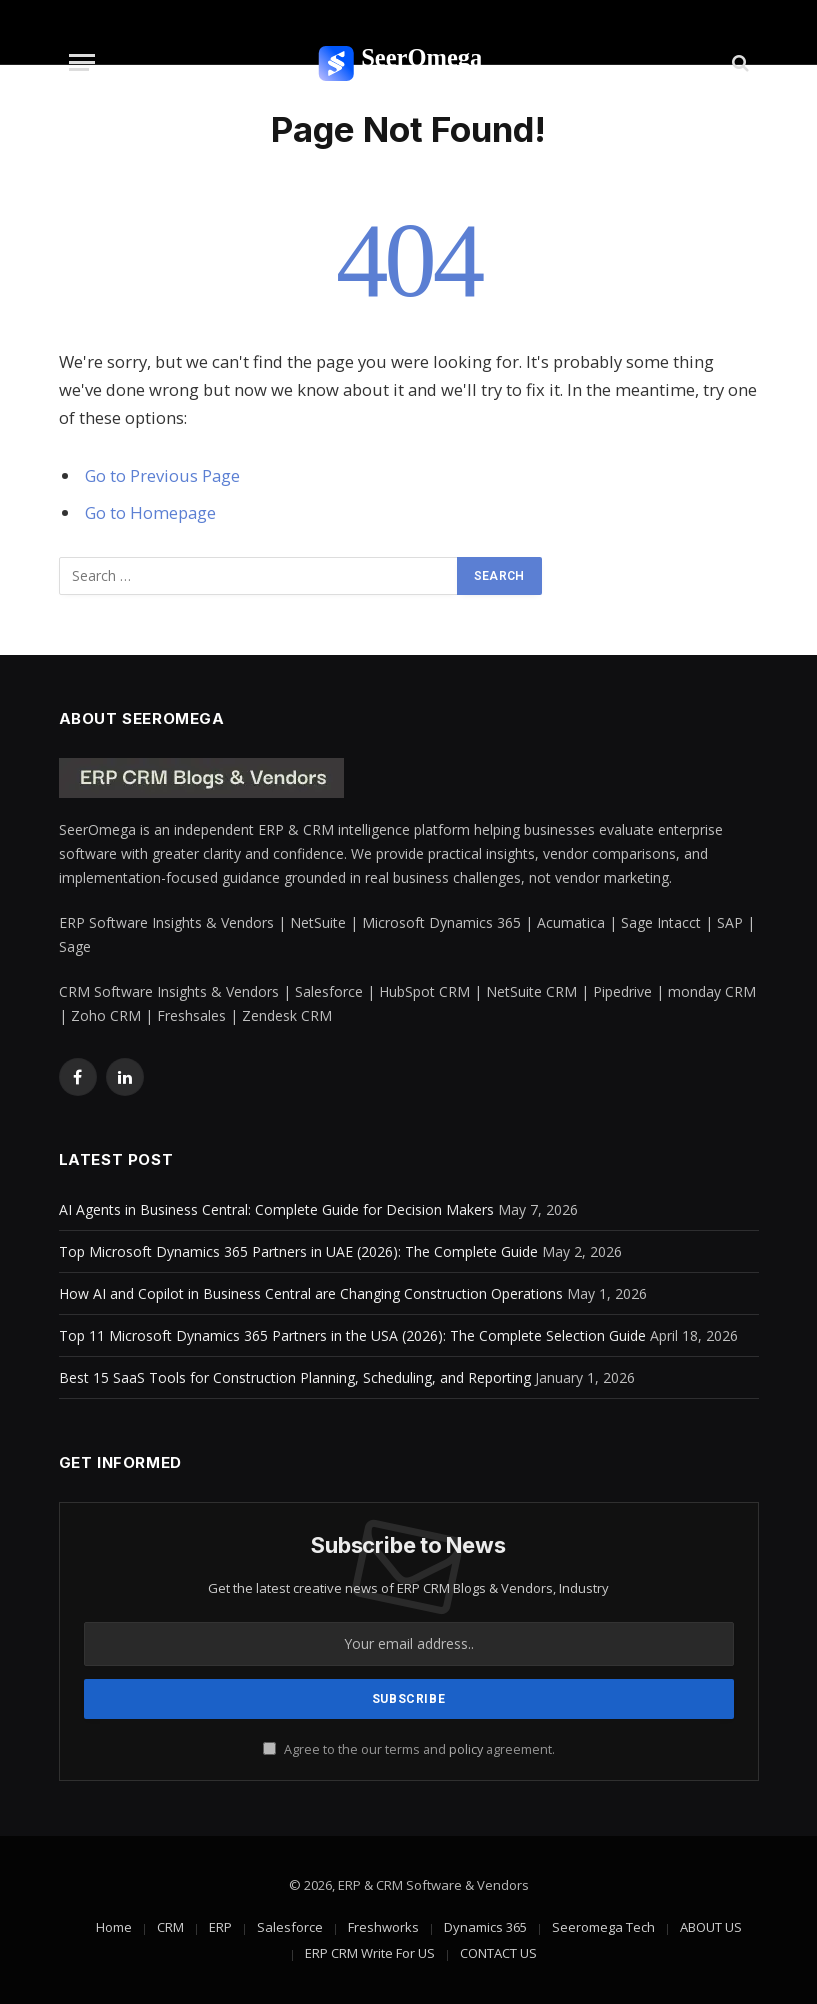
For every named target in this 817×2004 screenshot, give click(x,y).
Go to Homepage (150, 512)
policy (466, 1749)
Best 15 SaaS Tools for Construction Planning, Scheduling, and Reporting (295, 1377)
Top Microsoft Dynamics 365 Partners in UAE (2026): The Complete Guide (298, 1251)
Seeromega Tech (603, 1927)
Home (114, 1927)
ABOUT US (711, 1927)
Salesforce (290, 1927)
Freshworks (383, 1927)
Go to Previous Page (162, 475)
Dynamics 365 (485, 1927)
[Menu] (82, 62)
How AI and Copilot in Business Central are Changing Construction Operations (311, 1293)
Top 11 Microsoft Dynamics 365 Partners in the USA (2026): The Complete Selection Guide (352, 1335)
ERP (220, 1927)
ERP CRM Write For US (370, 1953)
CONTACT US (498, 1953)
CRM (170, 1927)
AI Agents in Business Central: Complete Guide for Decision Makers (276, 1209)
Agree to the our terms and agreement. (409, 1749)
